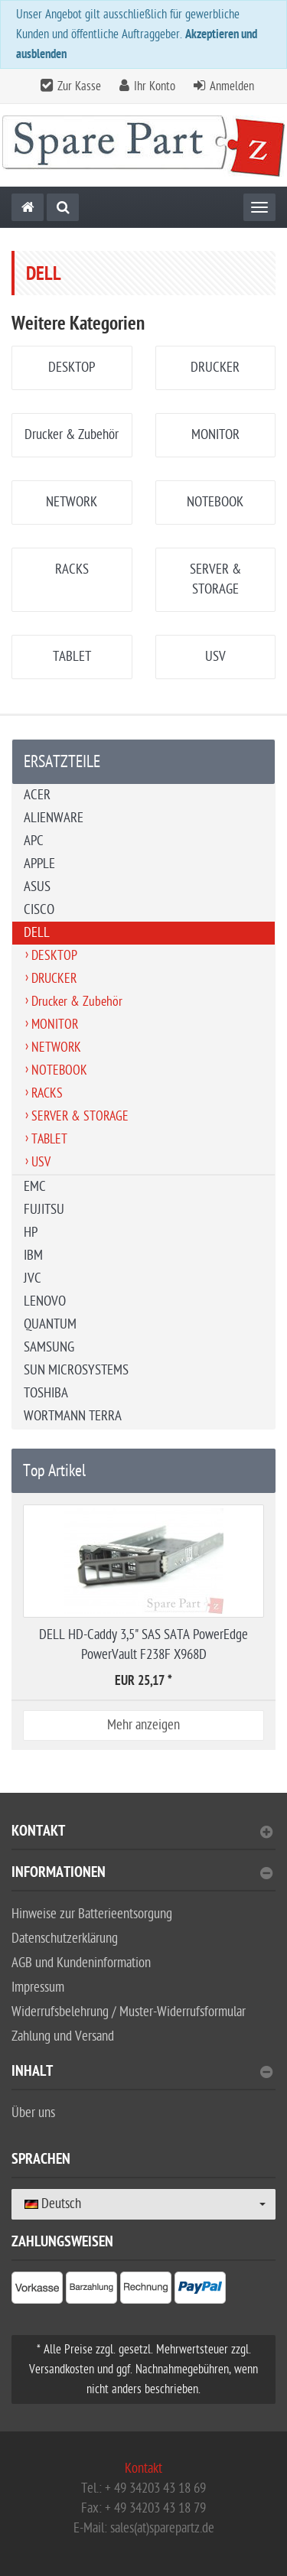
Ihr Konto (154, 86)
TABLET (72, 657)
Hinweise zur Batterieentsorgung (91, 1914)
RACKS (72, 569)
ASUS (37, 887)
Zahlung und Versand (62, 2036)
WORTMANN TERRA (73, 1416)
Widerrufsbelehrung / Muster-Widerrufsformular (128, 2012)
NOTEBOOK (215, 502)
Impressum (37, 1987)
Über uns (33, 2113)
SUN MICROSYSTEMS (76, 1370)
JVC (32, 1278)
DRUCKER (215, 367)
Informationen (141, 1874)
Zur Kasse (79, 86)
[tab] (143, 1837)
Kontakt (141, 1833)
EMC (35, 1187)
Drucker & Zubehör (71, 435)
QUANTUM (50, 1324)
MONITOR (215, 435)
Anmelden (232, 86)
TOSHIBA (46, 1393)
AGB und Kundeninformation (81, 1963)
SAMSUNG (49, 1347)
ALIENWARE (53, 818)
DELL (37, 933)
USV (215, 657)
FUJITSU (44, 1210)
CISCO (39, 910)
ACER (37, 795)
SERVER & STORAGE (80, 1116)
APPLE (39, 864)
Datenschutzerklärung (64, 1938)
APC (34, 841)
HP (31, 1233)
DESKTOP (71, 367)
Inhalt (141, 2073)
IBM (33, 1255)
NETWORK (71, 502)
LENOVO (45, 1301)
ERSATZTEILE (62, 762)
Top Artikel (54, 1471)
